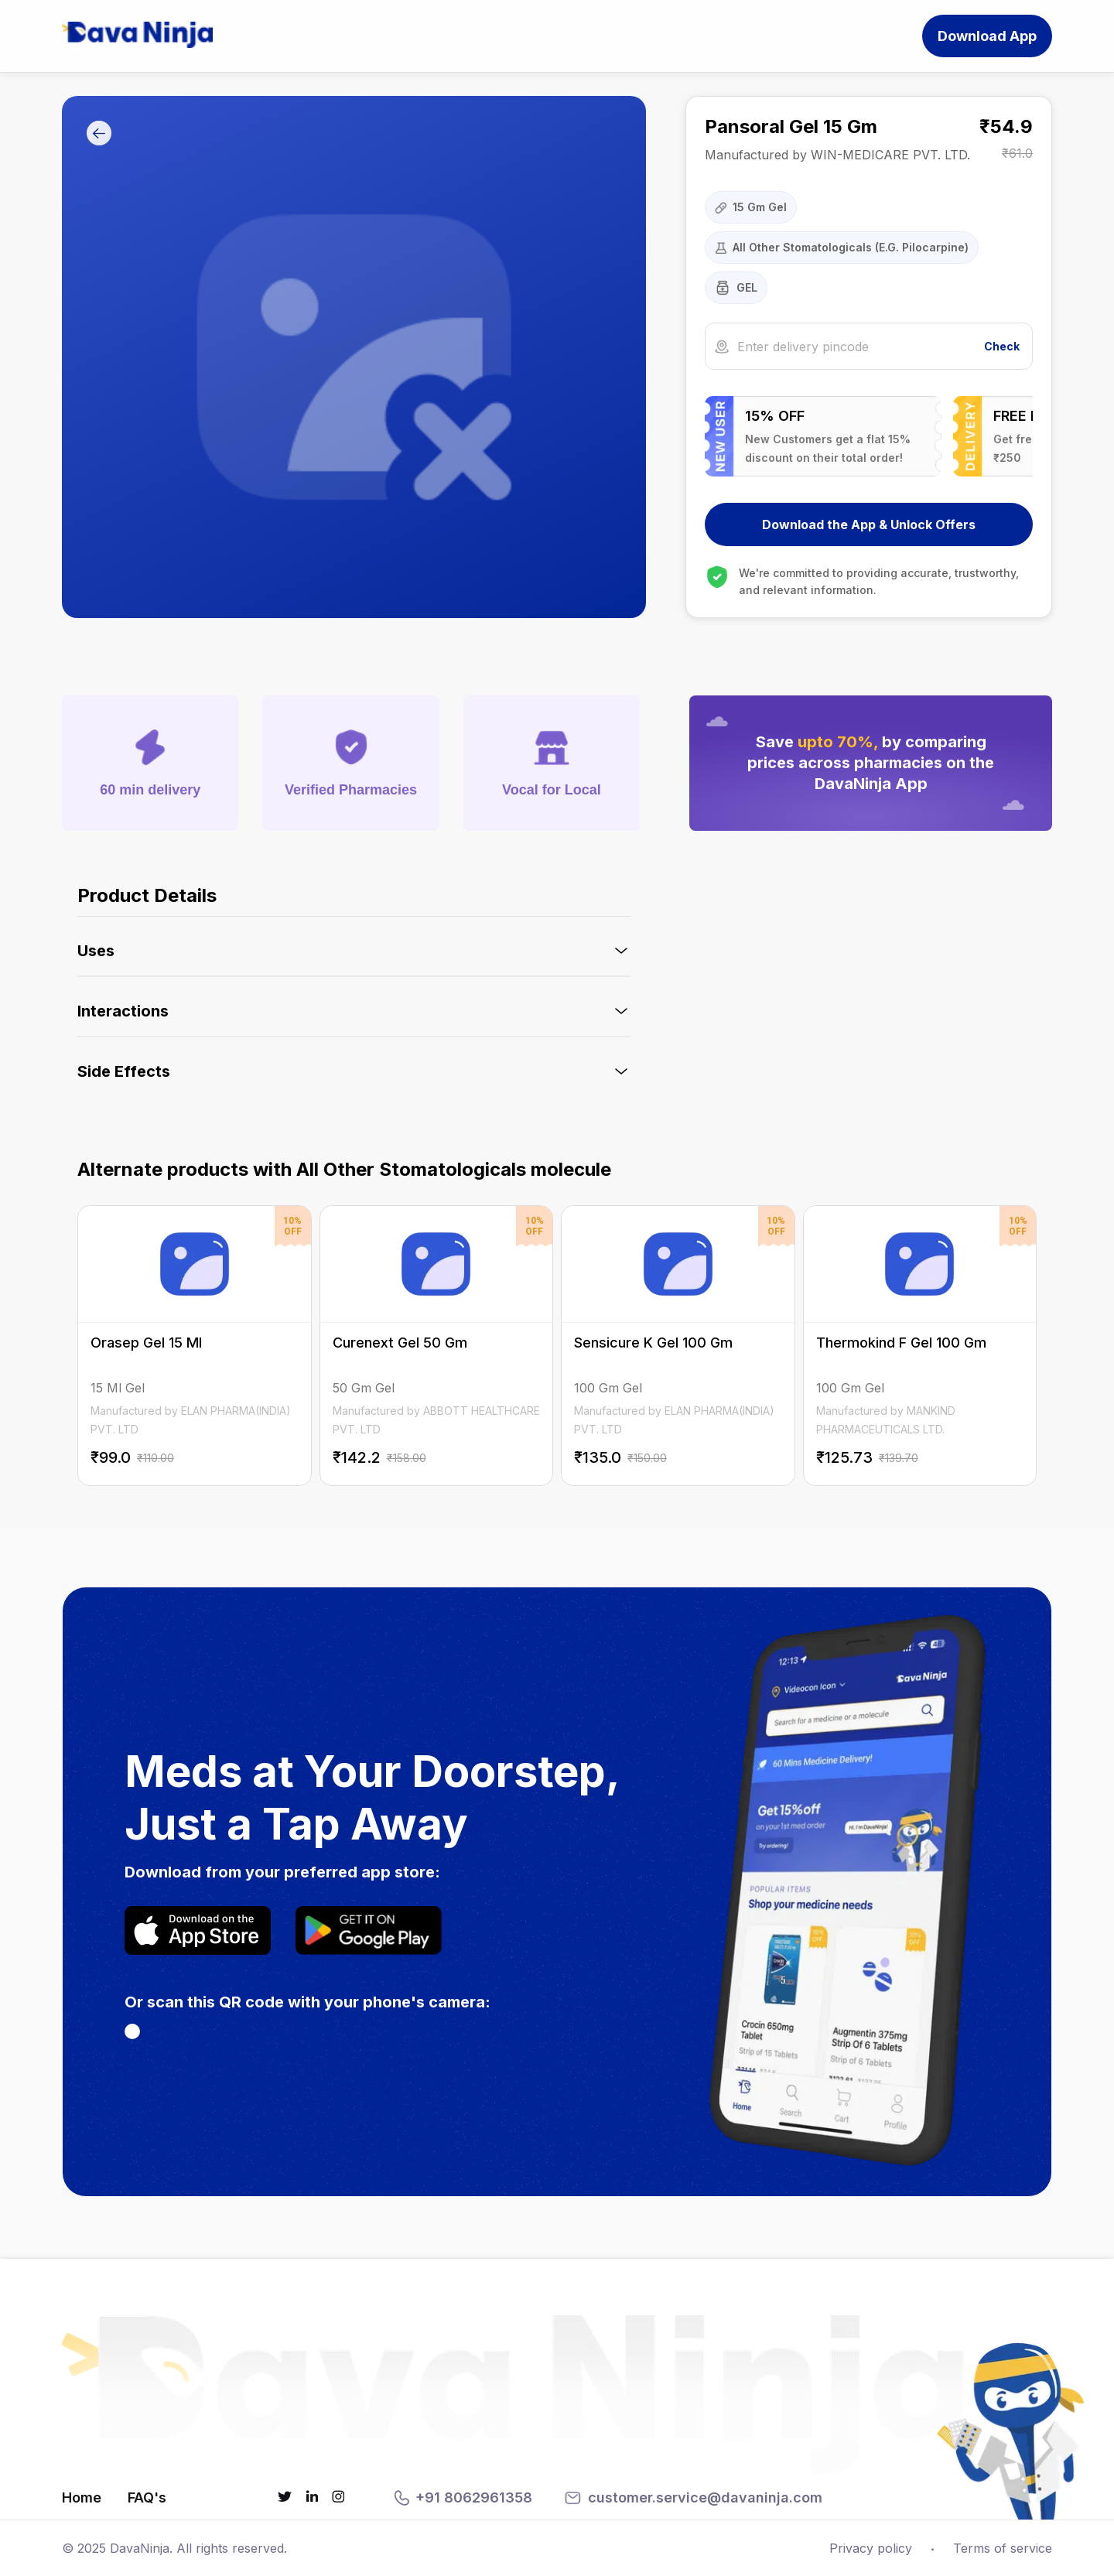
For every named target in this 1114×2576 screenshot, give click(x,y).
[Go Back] (99, 134)
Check (1002, 346)
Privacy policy (870, 2548)
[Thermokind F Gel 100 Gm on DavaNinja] (920, 1345)
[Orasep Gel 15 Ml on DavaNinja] (194, 1345)
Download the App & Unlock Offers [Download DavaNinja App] (869, 524)
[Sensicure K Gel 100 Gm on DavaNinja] (678, 1345)
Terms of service (1002, 2548)
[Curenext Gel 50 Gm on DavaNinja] (437, 1345)
